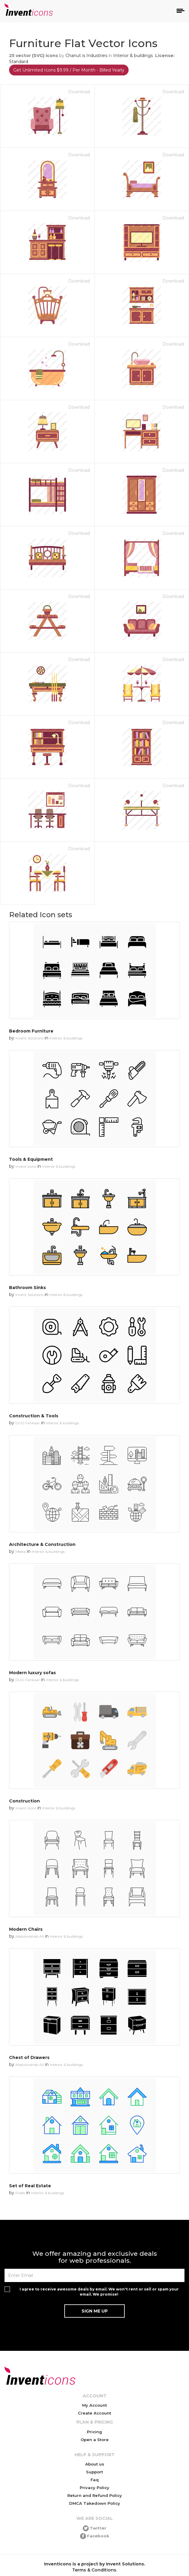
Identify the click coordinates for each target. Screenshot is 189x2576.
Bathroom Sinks (27, 1287)
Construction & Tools (33, 1416)
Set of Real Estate (30, 2185)
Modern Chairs (26, 1929)
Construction (24, 1801)
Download (79, 91)
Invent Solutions (29, 1038)
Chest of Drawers (29, 2057)
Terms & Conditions (94, 2570)
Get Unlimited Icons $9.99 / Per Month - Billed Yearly (68, 70)
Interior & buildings (133, 55)
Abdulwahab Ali (29, 1936)
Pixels (20, 2193)
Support (94, 2471)
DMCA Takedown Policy (94, 2503)
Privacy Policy (94, 2487)
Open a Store (95, 2439)
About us (94, 2464)
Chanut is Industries (86, 55)
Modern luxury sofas (32, 1672)
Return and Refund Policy (94, 2495)
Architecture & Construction (42, 1544)
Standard (18, 61)
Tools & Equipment (31, 1159)
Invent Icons (25, 1166)
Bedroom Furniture (31, 1031)
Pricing (94, 2431)
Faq (95, 2479)
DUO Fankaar (27, 1423)
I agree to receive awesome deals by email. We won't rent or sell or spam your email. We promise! (99, 2292)
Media (20, 1551)
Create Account (94, 2413)
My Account (94, 2405)
